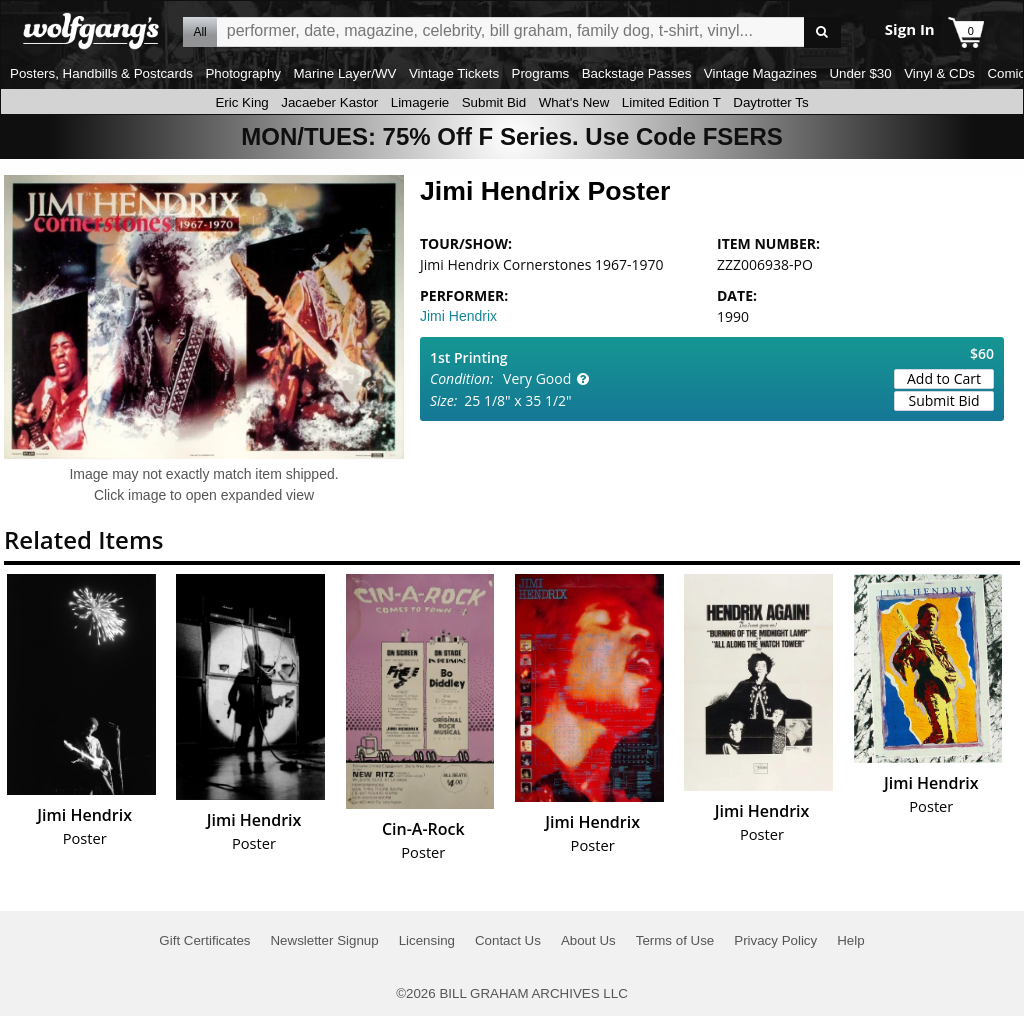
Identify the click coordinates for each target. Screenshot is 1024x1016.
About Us (588, 940)
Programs (541, 73)
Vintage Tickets (454, 73)
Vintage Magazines (760, 73)
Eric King (241, 102)
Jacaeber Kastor (329, 102)
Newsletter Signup (324, 940)
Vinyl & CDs (939, 73)
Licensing (427, 940)
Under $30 (860, 73)
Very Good (537, 378)
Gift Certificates (204, 940)
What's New (574, 102)
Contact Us (508, 940)
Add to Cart (944, 378)
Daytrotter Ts (770, 102)
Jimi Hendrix (458, 316)
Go (822, 32)
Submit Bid (494, 102)
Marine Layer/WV (344, 73)
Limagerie (420, 102)
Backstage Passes (637, 73)
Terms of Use (675, 940)
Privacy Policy (775, 940)
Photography (243, 73)
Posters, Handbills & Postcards (101, 73)
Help (850, 940)
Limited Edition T (671, 102)
